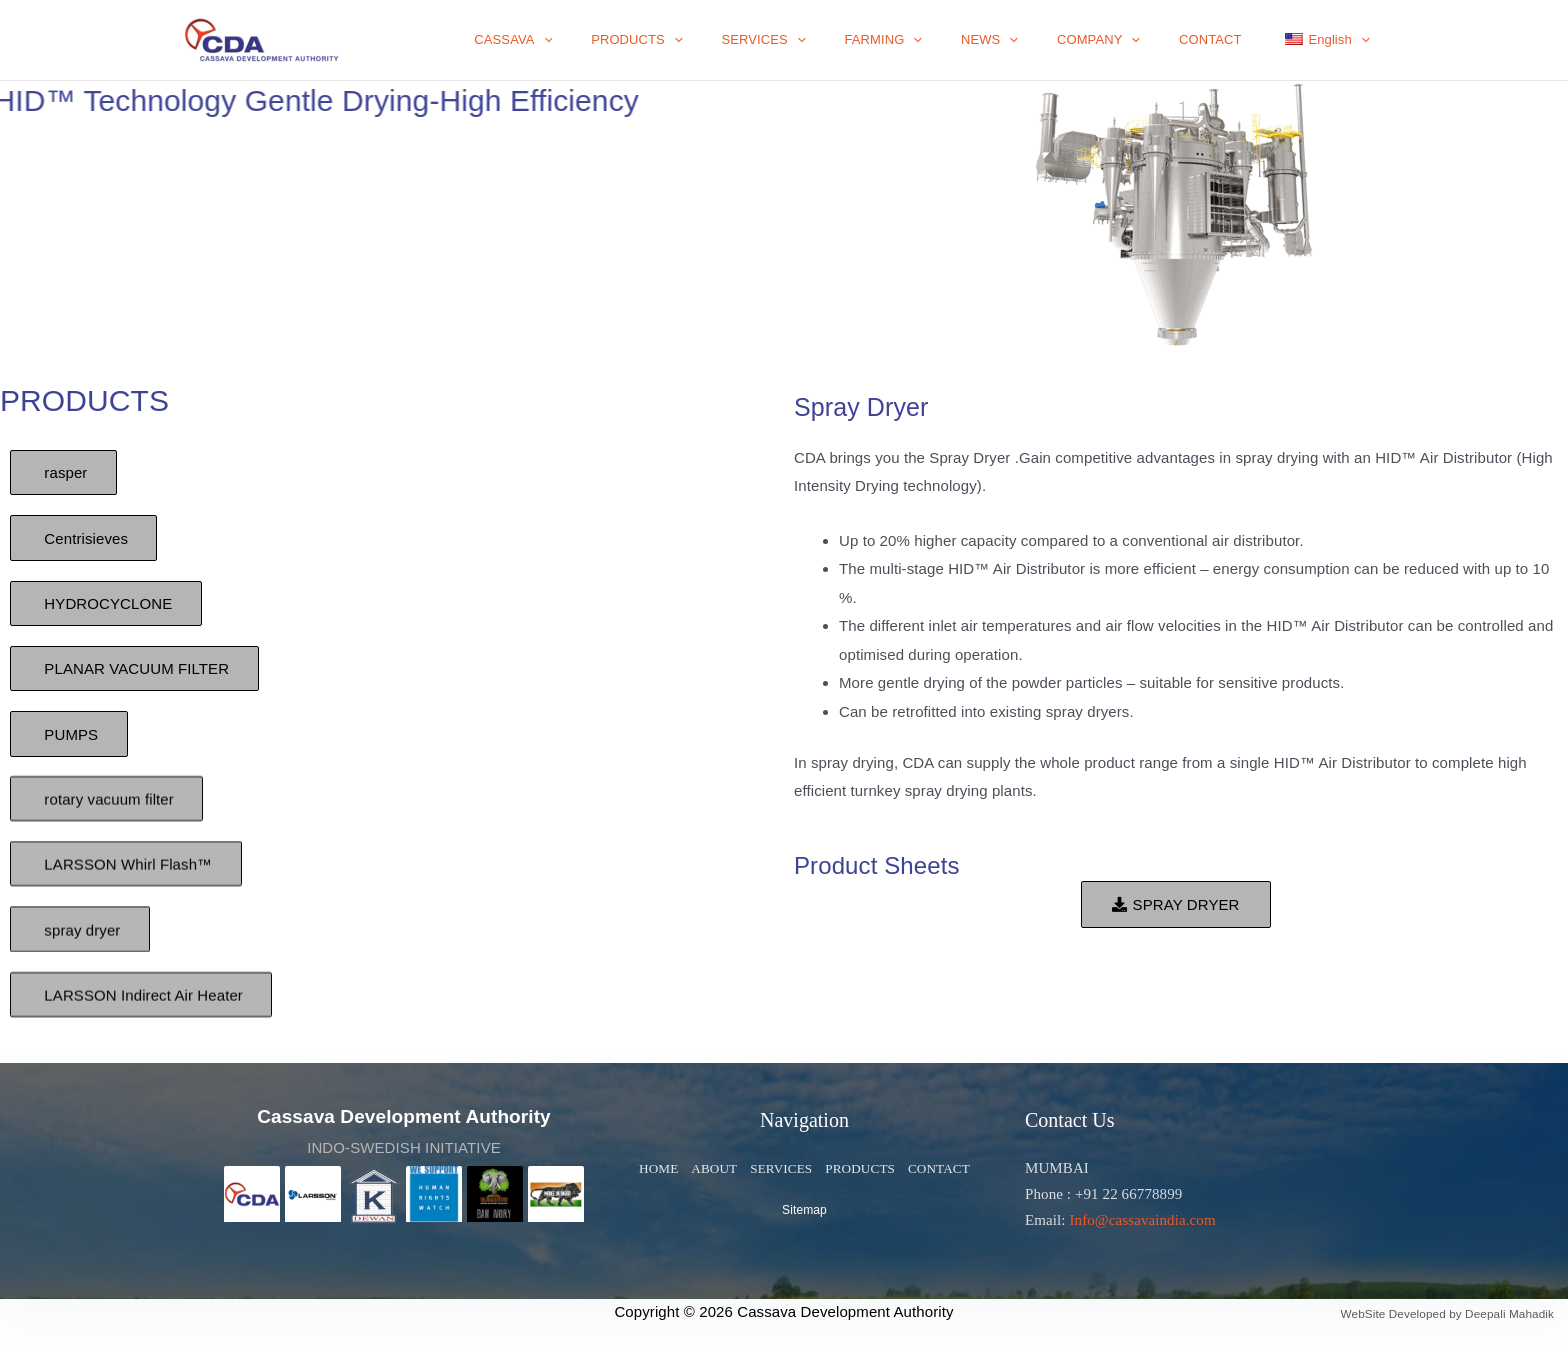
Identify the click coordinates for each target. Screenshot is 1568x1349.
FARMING (941, 40)
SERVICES (834, 40)
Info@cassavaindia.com (1142, 1220)
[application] (640, 40)
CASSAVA (609, 40)
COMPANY (1130, 40)
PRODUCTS (720, 40)
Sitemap (804, 1211)
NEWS (1034, 40)
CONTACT (1229, 39)
